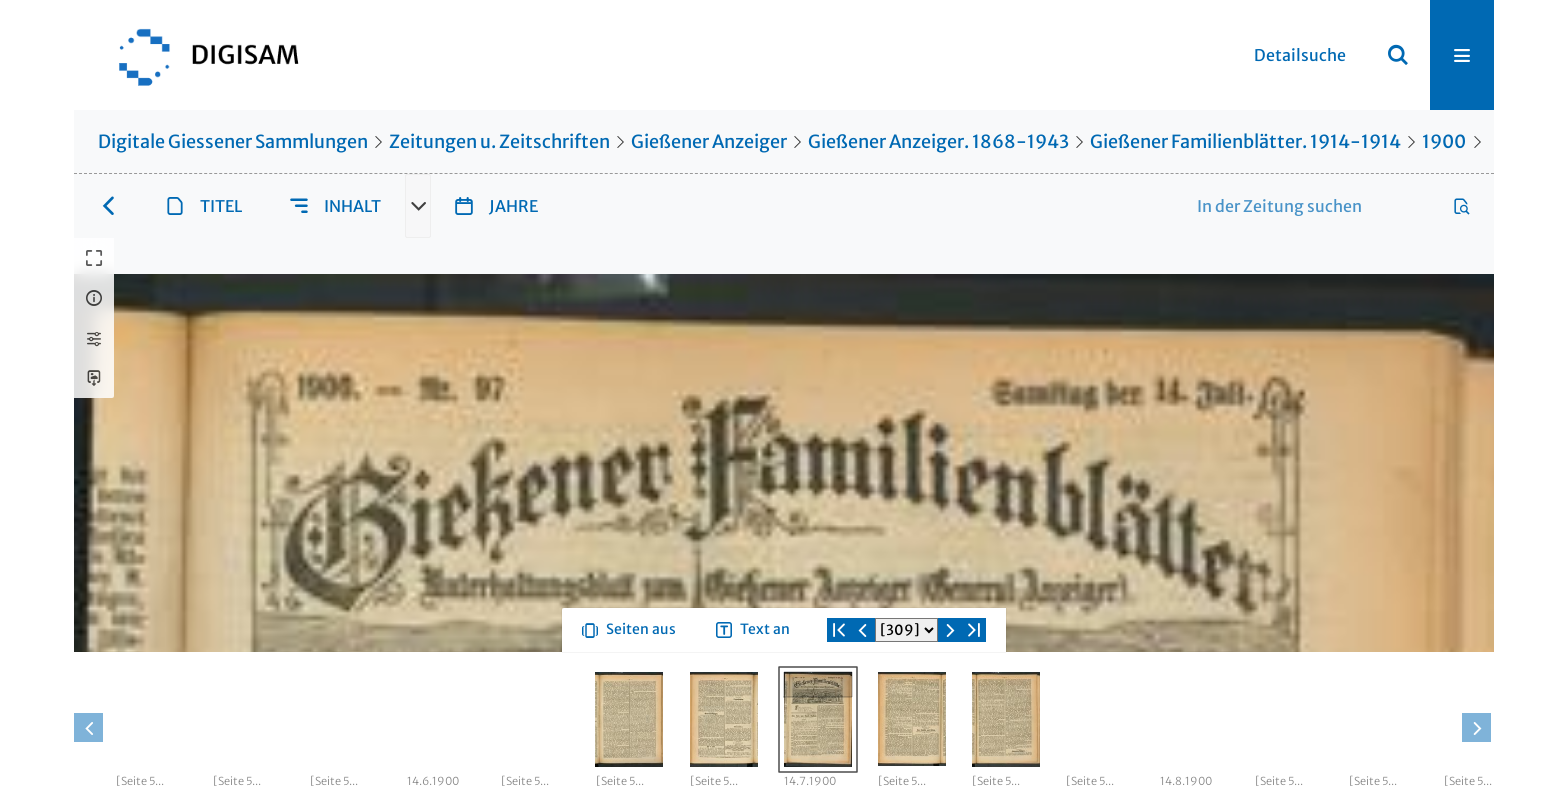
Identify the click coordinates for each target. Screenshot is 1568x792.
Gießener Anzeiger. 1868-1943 (938, 141)
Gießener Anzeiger (709, 141)
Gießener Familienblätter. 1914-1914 (1245, 141)
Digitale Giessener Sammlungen (233, 141)
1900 (1444, 141)
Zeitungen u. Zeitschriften (499, 141)
